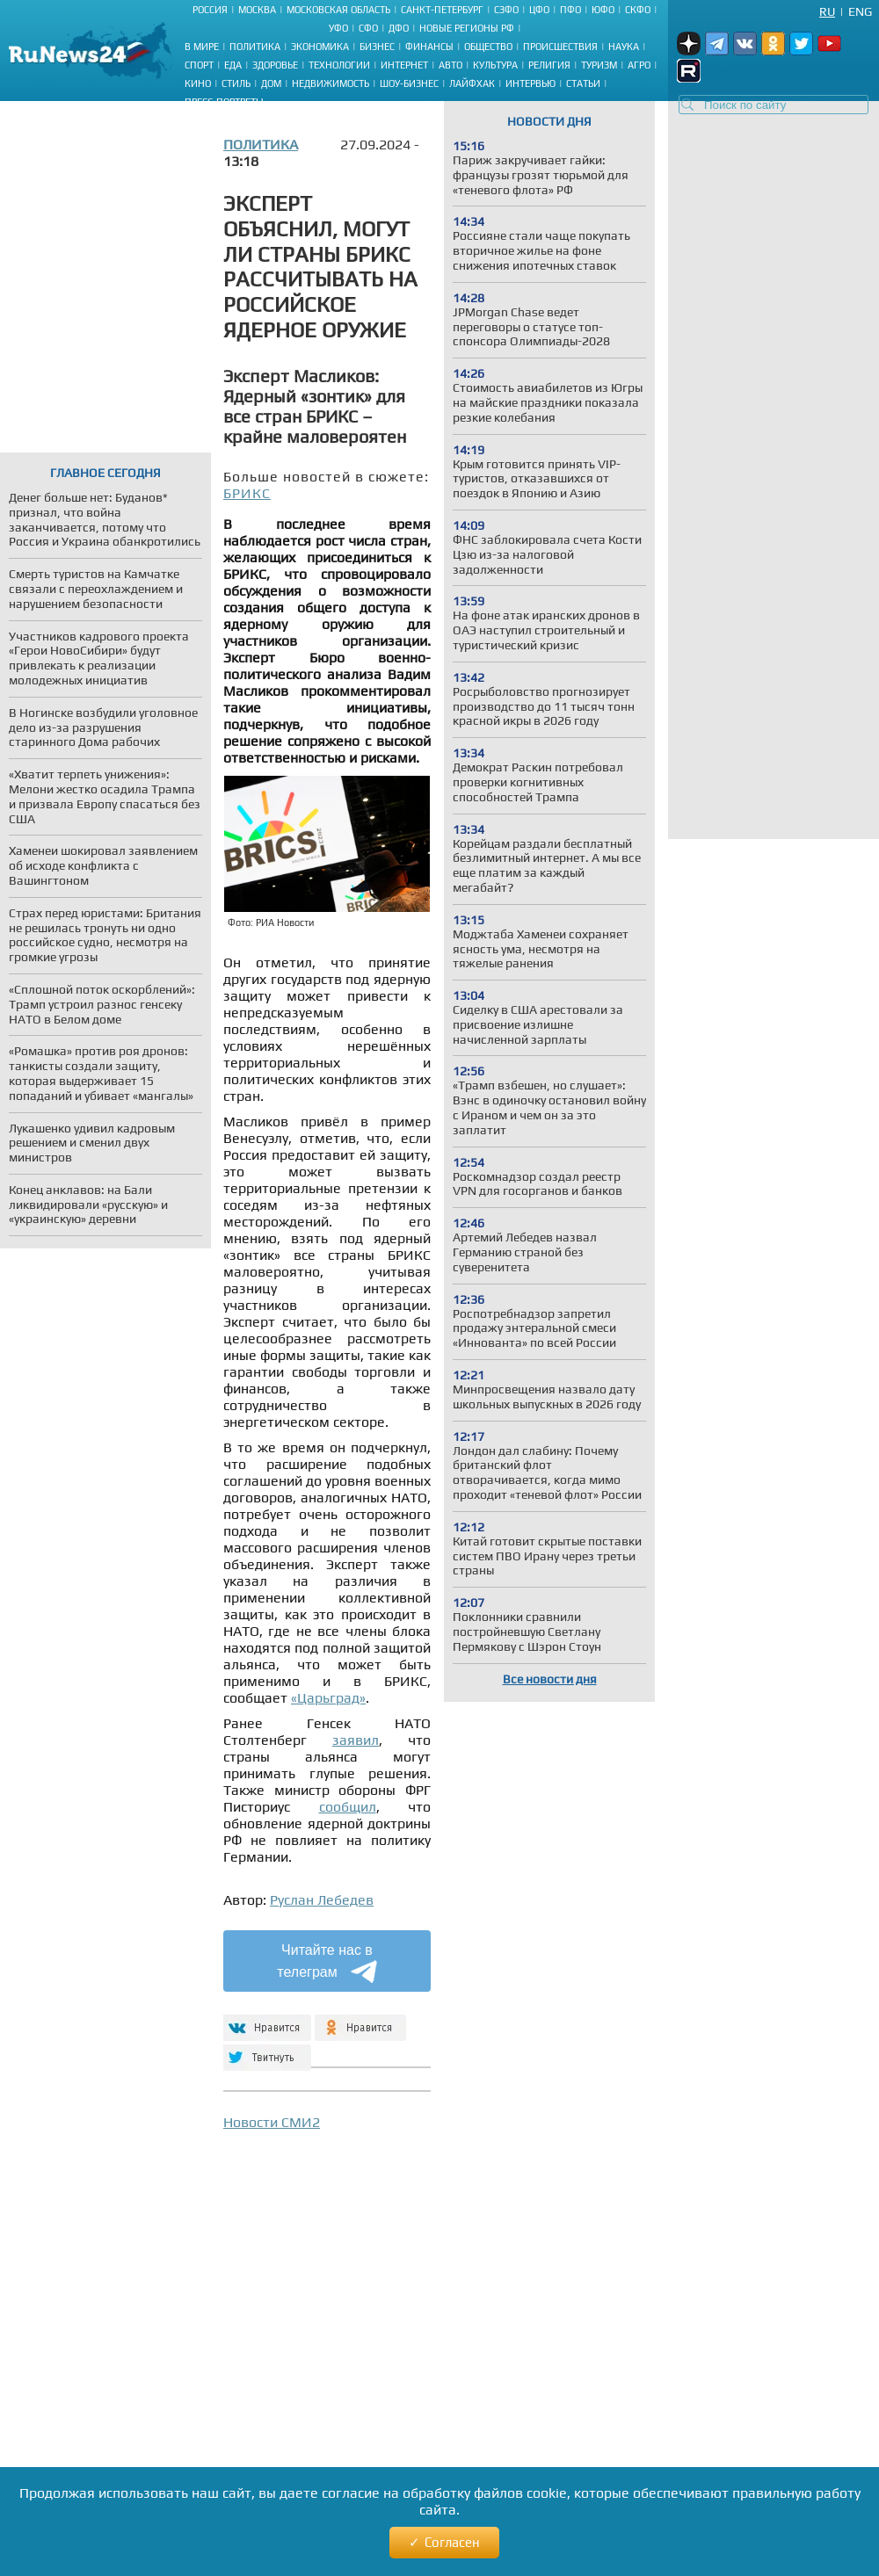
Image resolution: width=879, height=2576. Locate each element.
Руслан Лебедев (322, 1900)
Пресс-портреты (224, 102)
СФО (368, 28)
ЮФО (603, 9)
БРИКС (247, 493)
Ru (827, 11)
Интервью (530, 83)
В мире (202, 46)
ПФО (570, 9)
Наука (623, 46)
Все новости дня (550, 1679)
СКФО (637, 9)
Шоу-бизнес (409, 83)
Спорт (199, 65)
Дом (271, 83)
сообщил (347, 1806)
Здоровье (275, 65)
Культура (495, 65)
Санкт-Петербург (442, 9)
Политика (254, 46)
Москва (257, 9)
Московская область (338, 9)
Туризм (599, 65)
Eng (860, 11)
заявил (355, 1740)
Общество (488, 46)
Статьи (583, 83)
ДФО (399, 28)
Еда (233, 65)
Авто (450, 65)
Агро (639, 65)
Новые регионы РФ (466, 28)
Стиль (236, 83)
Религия (549, 65)
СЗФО (506, 9)
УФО (338, 28)
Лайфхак (472, 83)
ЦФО (539, 9)
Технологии (339, 65)
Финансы (429, 46)
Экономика (320, 46)
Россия (210, 9)
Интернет (404, 65)
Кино (198, 83)
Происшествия (560, 46)
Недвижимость (330, 83)
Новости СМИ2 (271, 2122)
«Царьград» (328, 1698)
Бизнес (377, 46)
